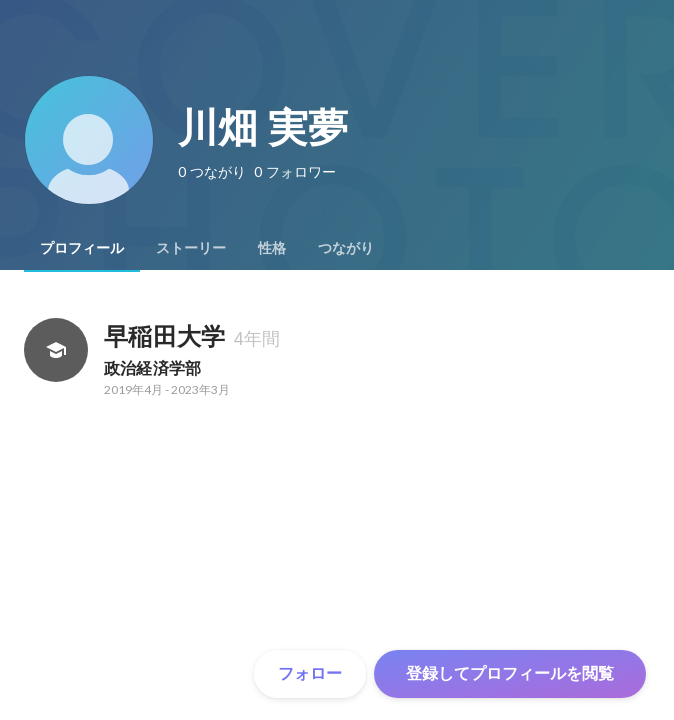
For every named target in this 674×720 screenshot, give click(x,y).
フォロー (310, 673)
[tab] (82, 248)
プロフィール (82, 248)
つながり (346, 248)
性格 (272, 248)
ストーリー (191, 248)
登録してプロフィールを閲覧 (510, 673)
